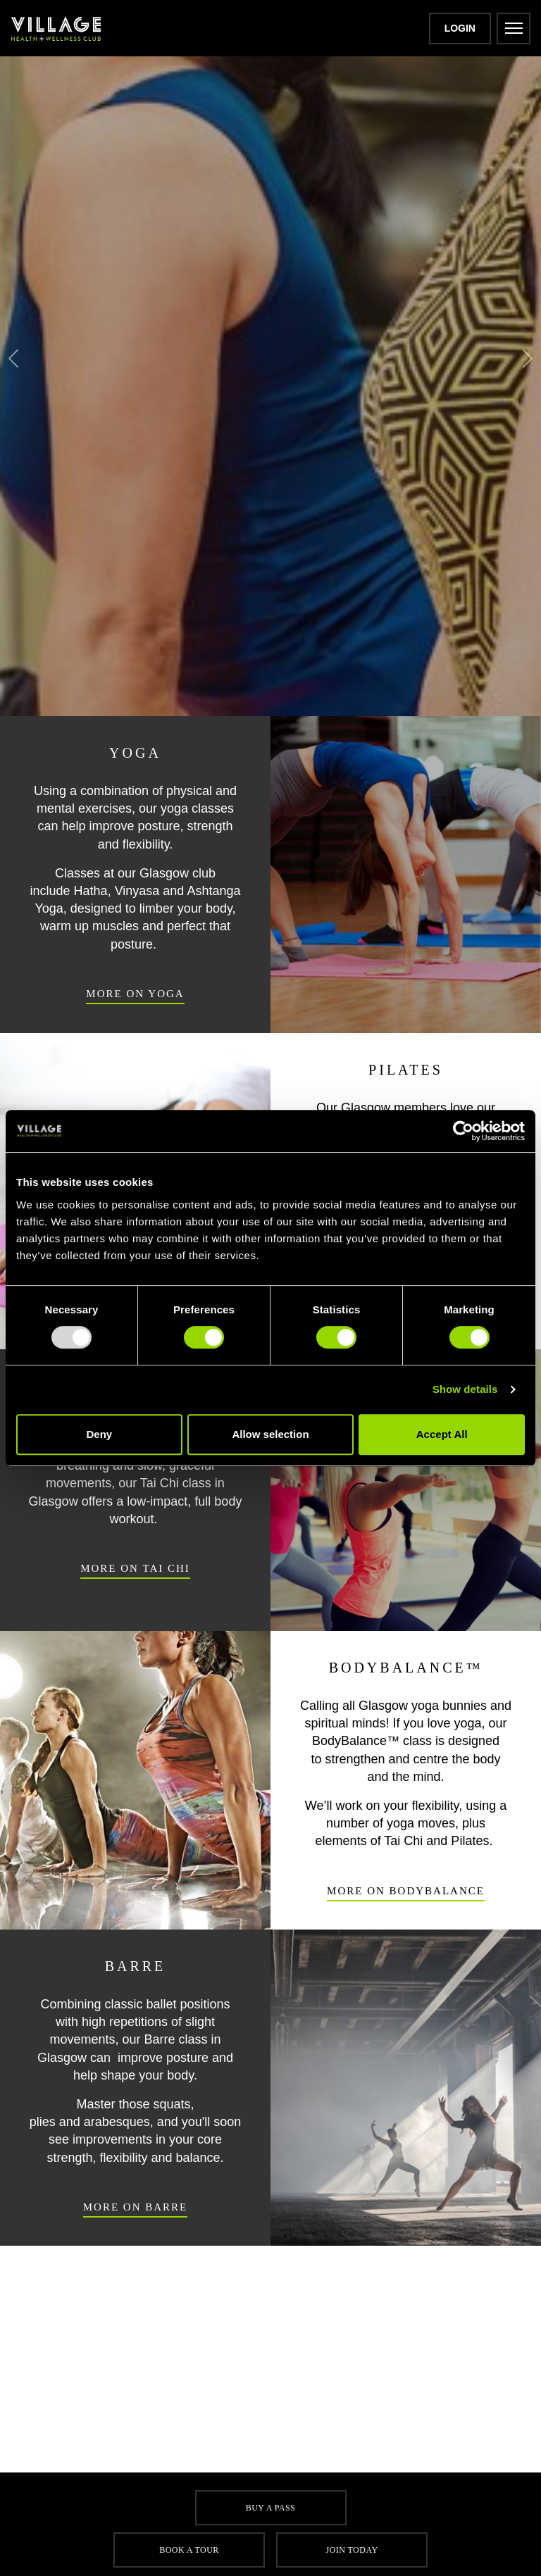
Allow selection (270, 1434)
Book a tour (189, 2550)
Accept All (442, 1434)
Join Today (351, 2550)
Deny (99, 1434)
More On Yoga (135, 989)
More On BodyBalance (405, 1885)
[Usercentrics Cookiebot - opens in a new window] (463, 1131)
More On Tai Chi (134, 1564)
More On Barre (135, 2201)
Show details (465, 1389)
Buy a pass (270, 2508)
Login (459, 28)
